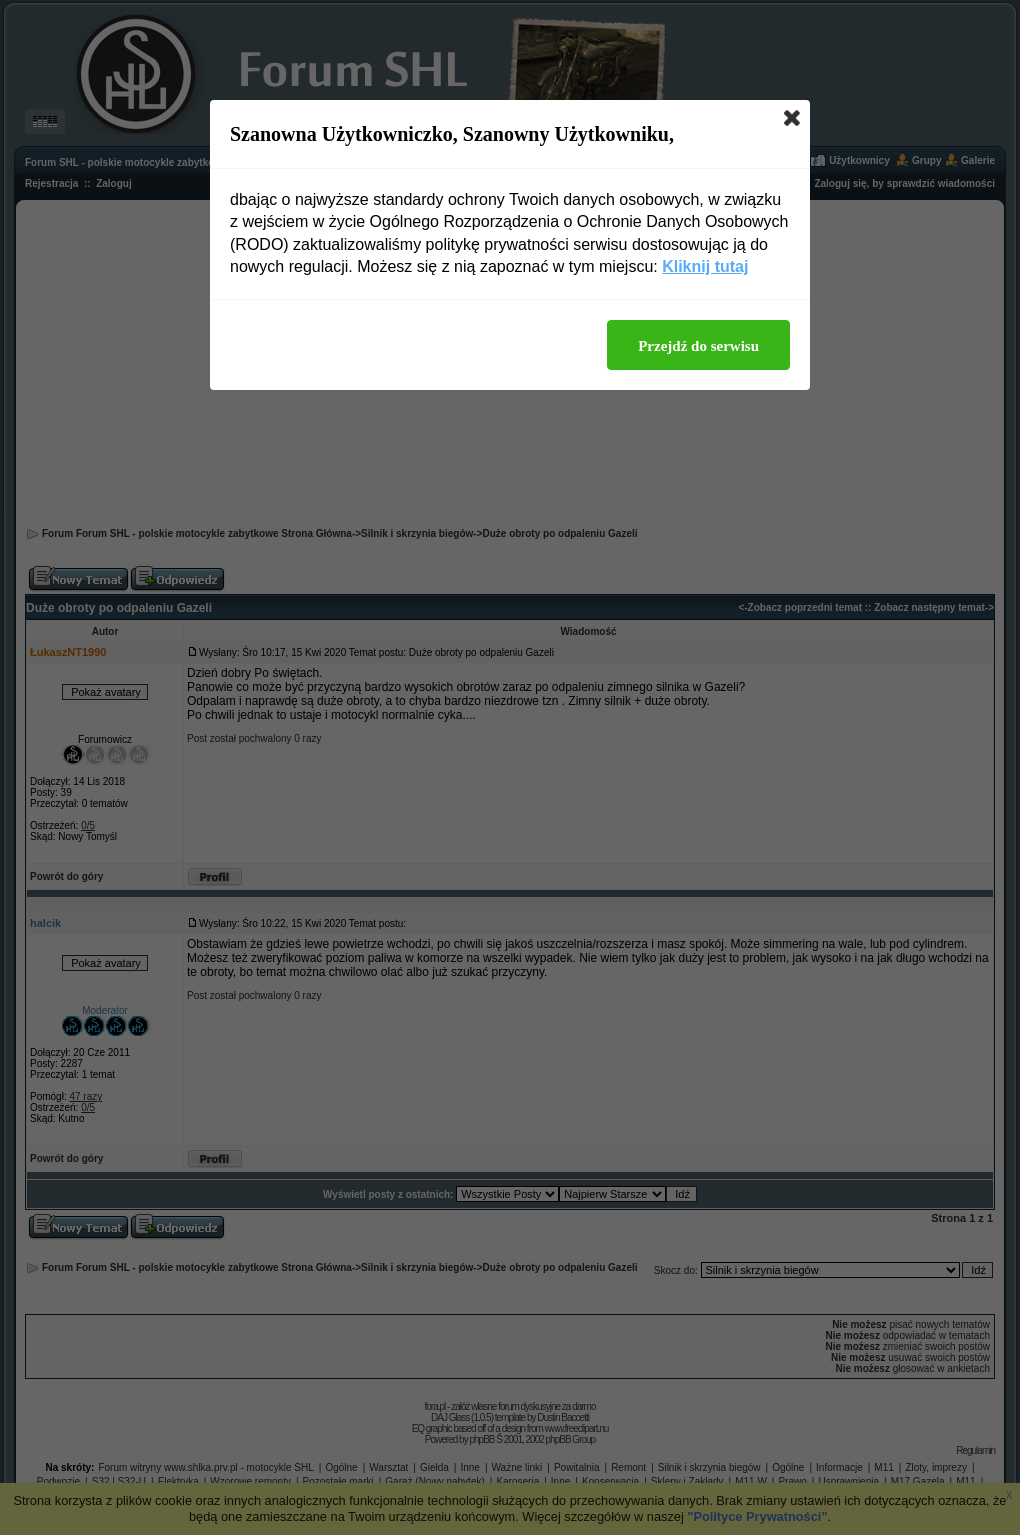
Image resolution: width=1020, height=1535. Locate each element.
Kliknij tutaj (705, 266)
